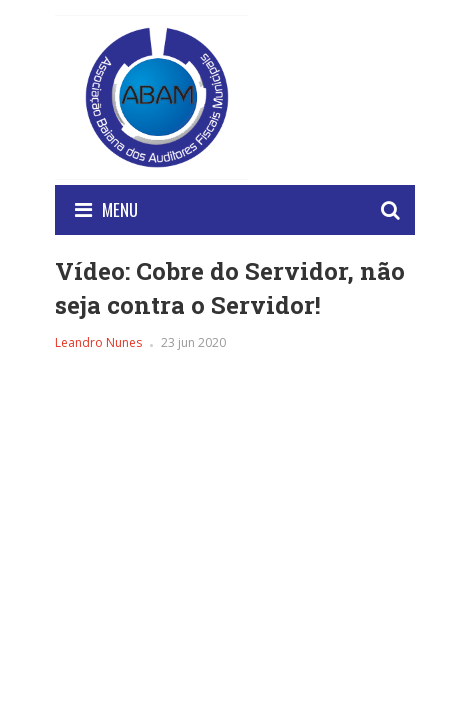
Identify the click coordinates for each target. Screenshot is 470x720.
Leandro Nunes (98, 342)
